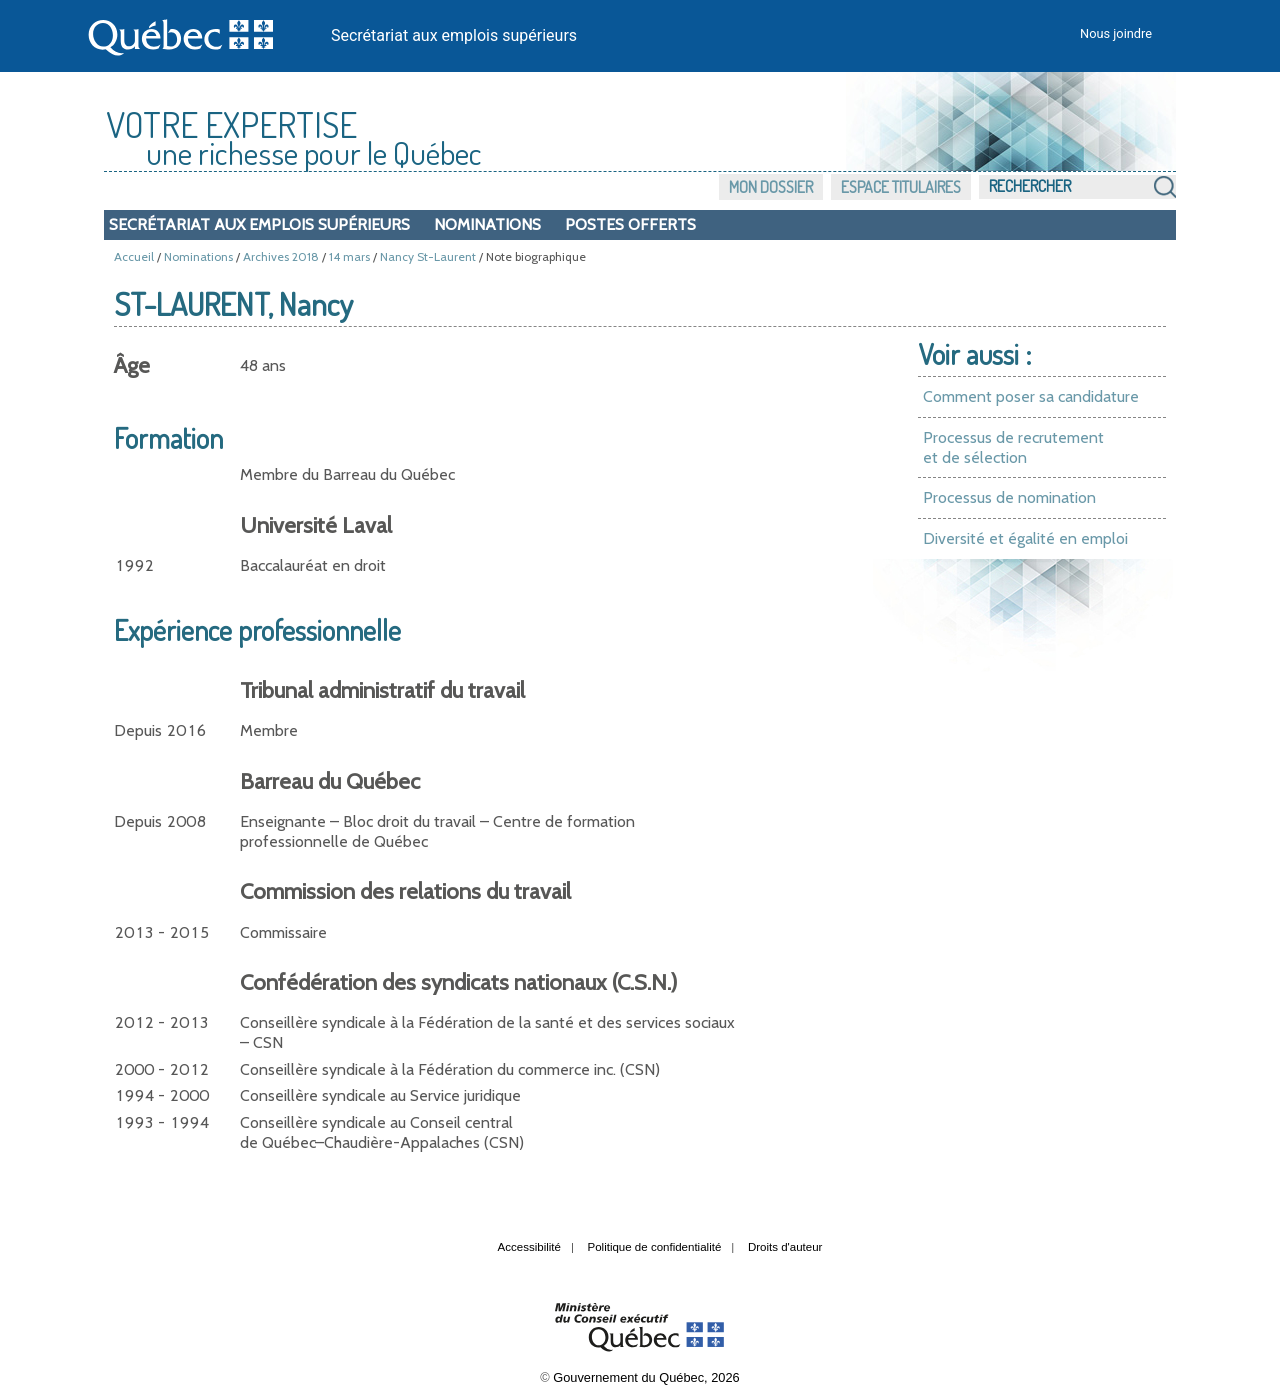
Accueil (134, 256)
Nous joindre (1116, 33)
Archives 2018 (281, 256)
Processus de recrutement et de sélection (1013, 447)
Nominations (487, 224)
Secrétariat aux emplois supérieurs (454, 35)
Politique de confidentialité (655, 1247)
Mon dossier (771, 187)
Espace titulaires (901, 187)
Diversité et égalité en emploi (1025, 538)
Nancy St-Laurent (428, 256)
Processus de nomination (1009, 497)
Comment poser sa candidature (1031, 396)
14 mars (349, 256)
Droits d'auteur (785, 1247)
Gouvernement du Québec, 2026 (646, 1377)
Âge (132, 365)
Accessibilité (529, 1247)
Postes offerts (630, 224)
